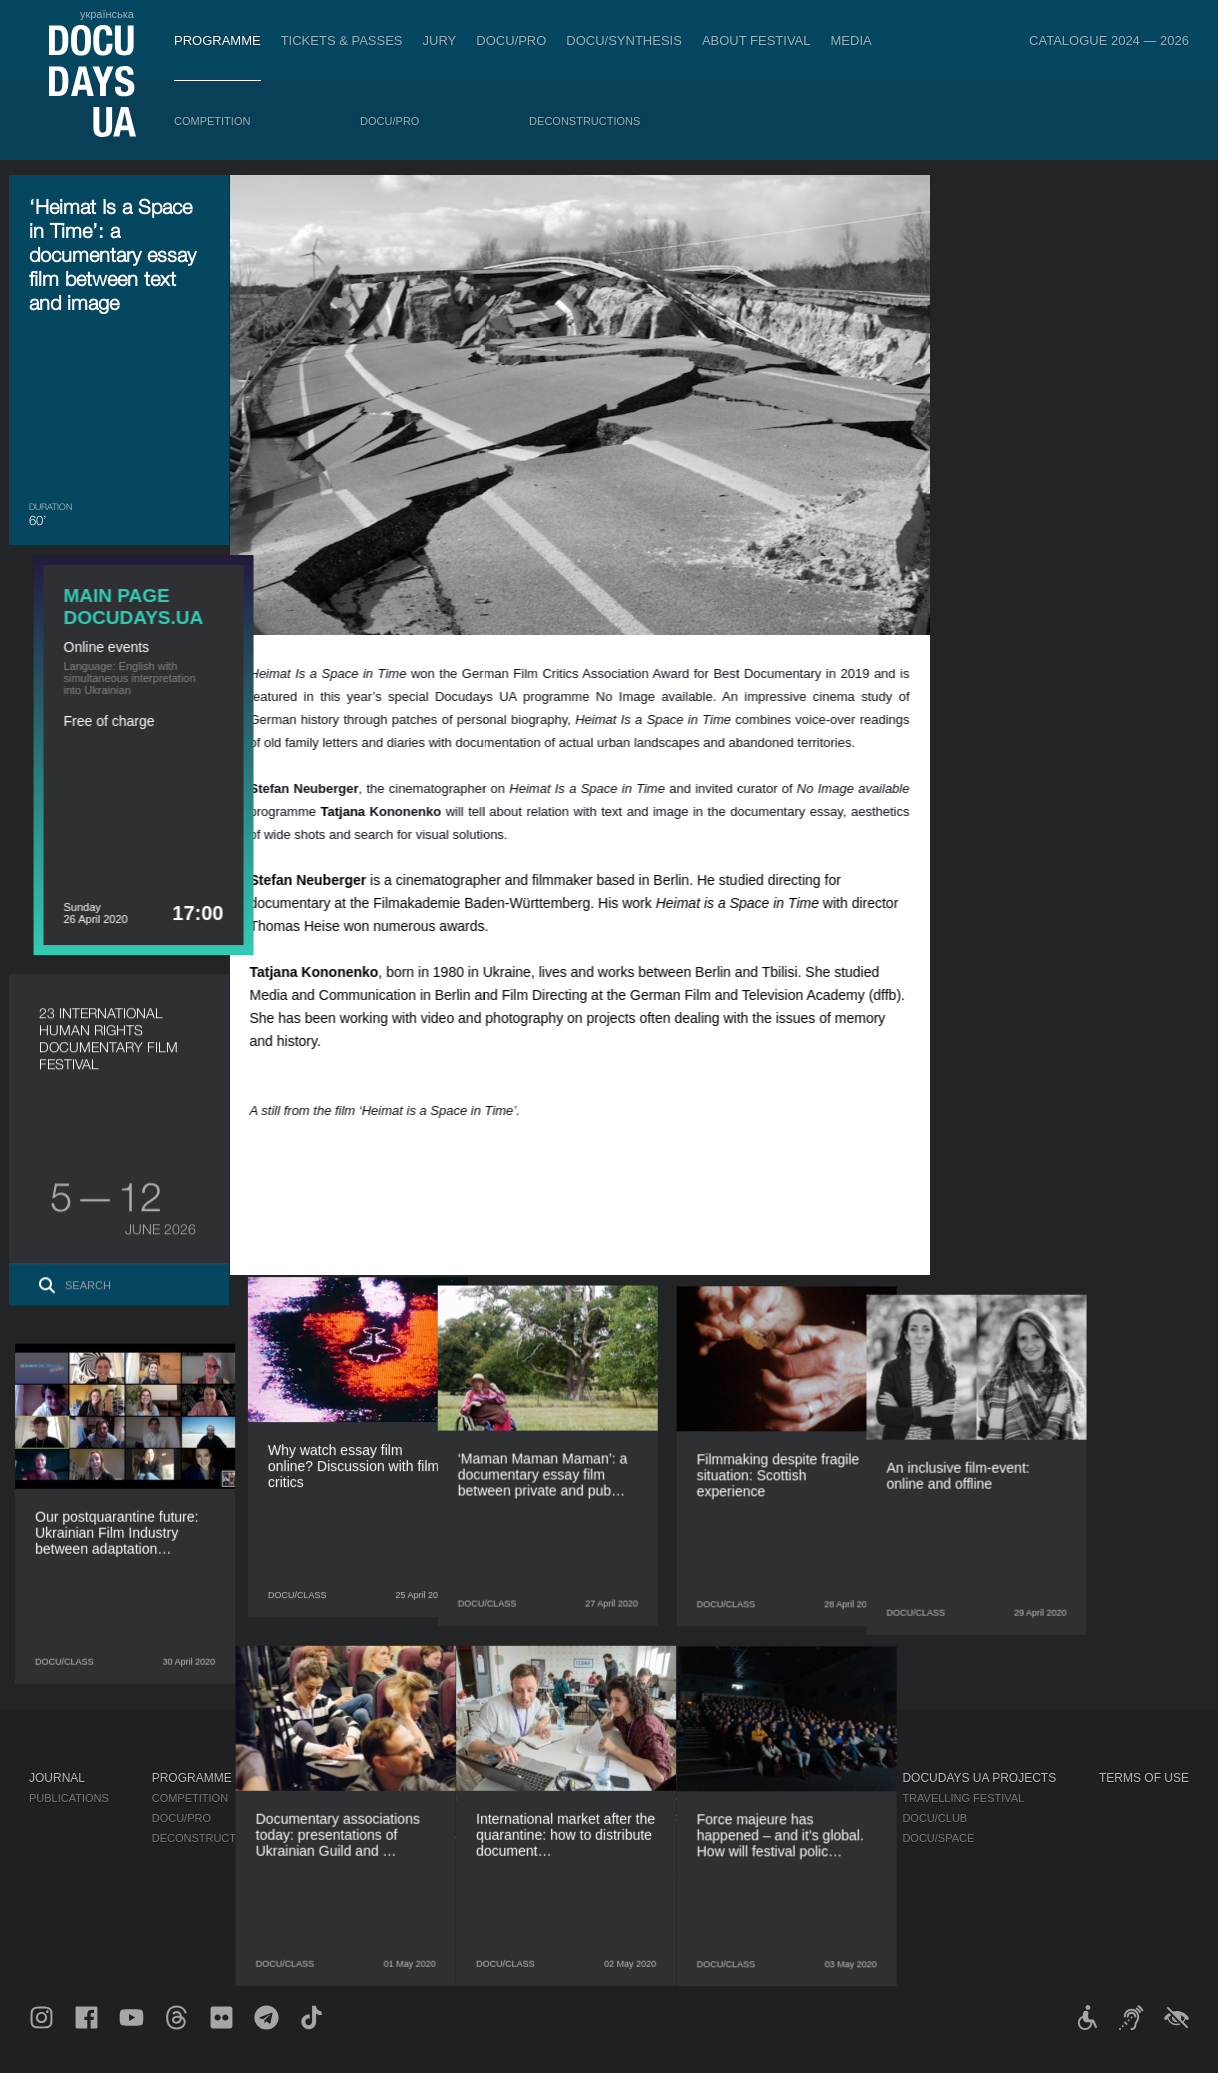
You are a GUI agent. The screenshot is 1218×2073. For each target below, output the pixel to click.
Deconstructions (584, 121)
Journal (57, 1778)
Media (851, 40)
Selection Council (666, 1818)
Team (624, 1838)
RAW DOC (332, 1818)
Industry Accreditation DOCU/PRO (410, 1798)
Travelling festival (963, 1798)
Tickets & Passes (342, 40)
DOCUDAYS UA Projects (979, 1778)
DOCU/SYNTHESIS (624, 40)
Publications (69, 1798)
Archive (633, 1938)
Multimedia (800, 1838)
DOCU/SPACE (938, 1838)
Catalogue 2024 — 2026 (1109, 40)
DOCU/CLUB (934, 1818)
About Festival (756, 40)
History (633, 1918)
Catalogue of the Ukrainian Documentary (436, 1838)
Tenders (635, 1898)
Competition (212, 121)
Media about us (813, 1798)
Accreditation (811, 1818)
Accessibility (650, 1878)
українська (107, 14)
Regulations (648, 1798)
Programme (217, 40)
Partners (638, 1858)
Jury (440, 40)
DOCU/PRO (511, 40)
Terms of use (1144, 1778)
